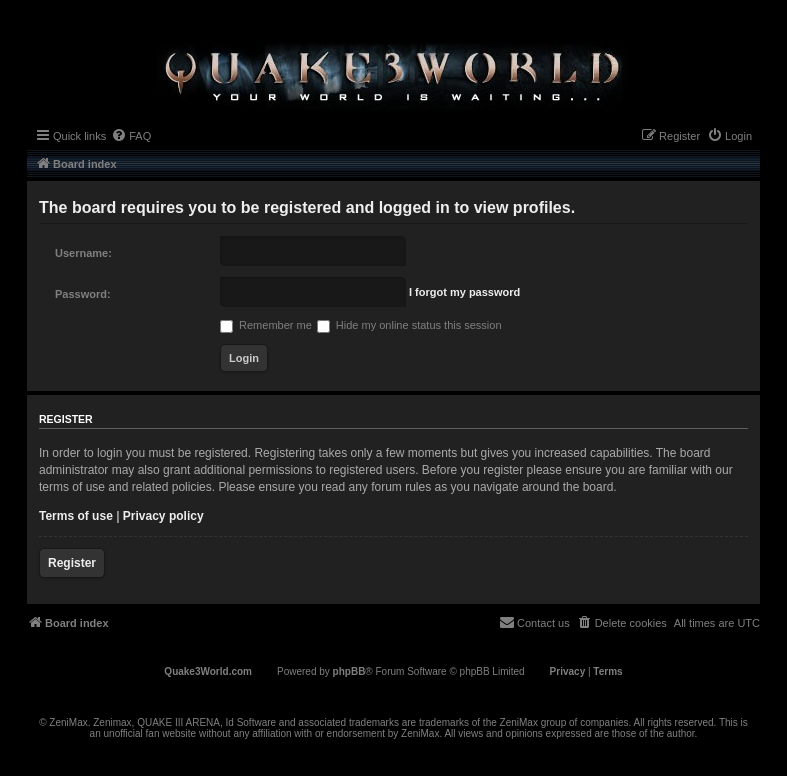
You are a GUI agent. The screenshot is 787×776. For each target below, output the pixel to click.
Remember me (266, 325)
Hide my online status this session (409, 325)
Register (72, 563)
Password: (83, 294)
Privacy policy (163, 516)
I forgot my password (464, 292)
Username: (83, 253)
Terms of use (76, 516)
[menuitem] (131, 136)
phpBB (349, 671)
